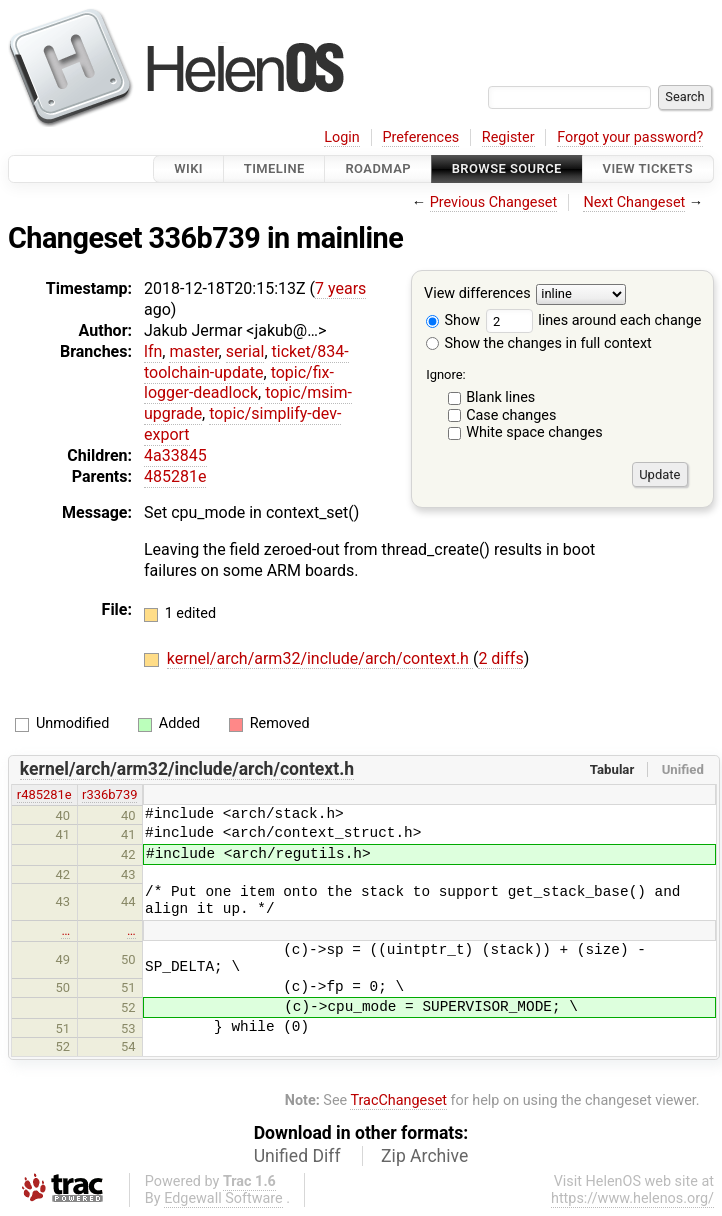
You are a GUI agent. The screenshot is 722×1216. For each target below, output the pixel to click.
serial (245, 351)
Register (508, 137)
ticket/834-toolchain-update (246, 362)
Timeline (274, 168)
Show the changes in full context (539, 343)
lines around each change (594, 320)
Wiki (188, 168)
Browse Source (507, 168)
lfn (153, 351)
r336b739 (109, 794)
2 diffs (500, 658)
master (193, 351)
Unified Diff (297, 1156)
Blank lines (500, 397)
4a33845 (175, 455)
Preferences (420, 137)
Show (453, 320)
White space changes (534, 432)
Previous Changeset (494, 202)
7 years (340, 288)
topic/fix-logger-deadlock (239, 383)
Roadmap (378, 168)
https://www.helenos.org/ (632, 1198)
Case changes (511, 415)
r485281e (44, 794)
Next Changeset (634, 202)
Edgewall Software (223, 1198)
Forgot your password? (630, 137)
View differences (477, 294)
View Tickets (648, 168)
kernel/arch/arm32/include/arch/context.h (320, 658)
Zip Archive (424, 1156)
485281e (175, 476)
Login (342, 137)
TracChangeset (398, 1100)
